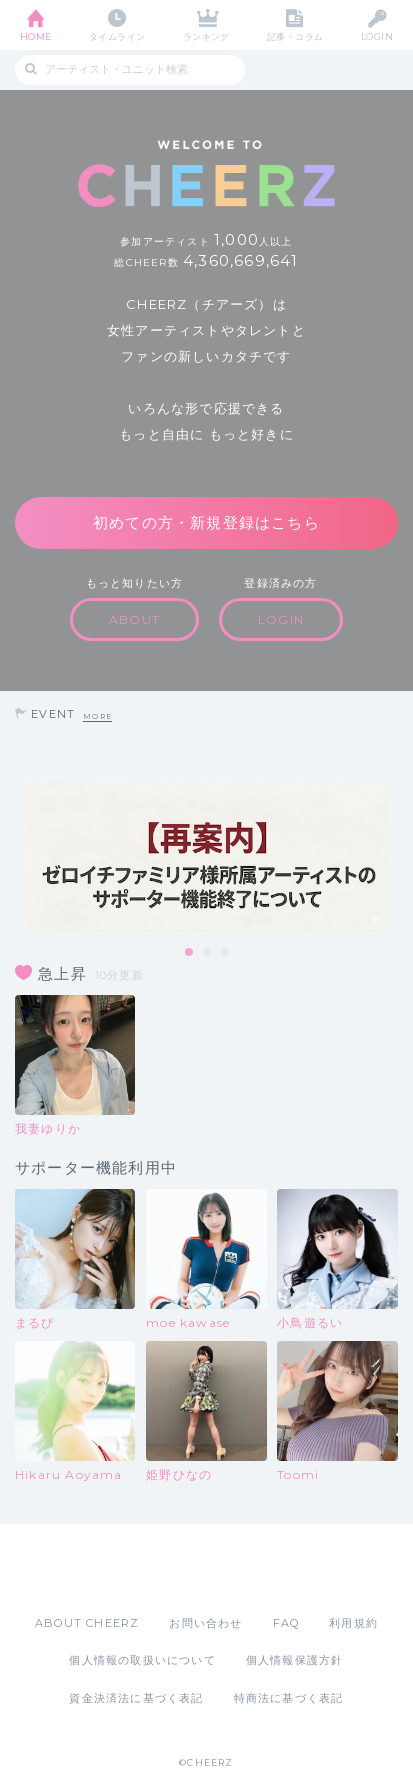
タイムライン (117, 36)
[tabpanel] (206, 856)
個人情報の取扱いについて (142, 1660)
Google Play (258, 1569)
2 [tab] (208, 953)
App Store (152, 1569)
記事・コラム (295, 36)
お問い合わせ (205, 1623)
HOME (36, 36)
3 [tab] (226, 953)
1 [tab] (190, 953)
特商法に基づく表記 (289, 1698)
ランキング (206, 36)
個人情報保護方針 (295, 1660)
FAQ (286, 1623)
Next (393, 857)
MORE (97, 716)
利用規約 (353, 1623)
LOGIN (377, 36)
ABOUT (134, 619)
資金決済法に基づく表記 (136, 1698)
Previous (20, 857)
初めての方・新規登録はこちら (206, 522)
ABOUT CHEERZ (87, 1623)
